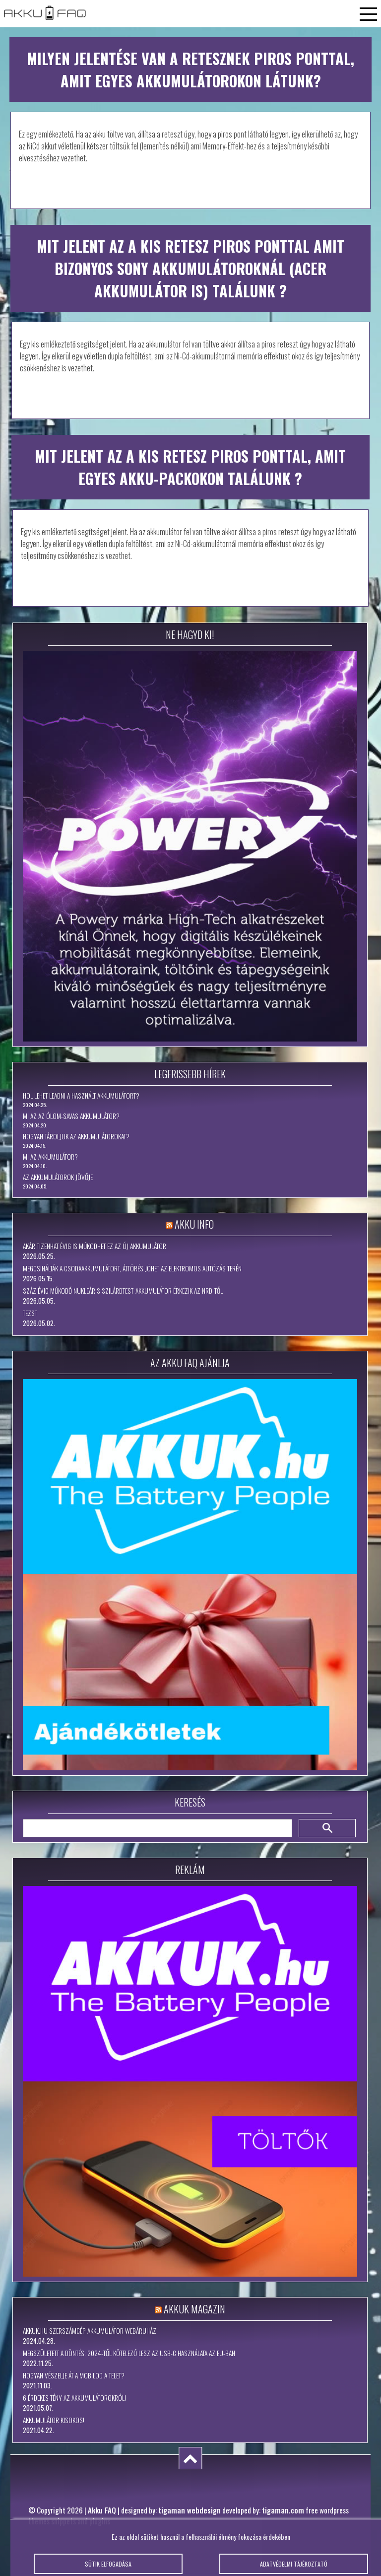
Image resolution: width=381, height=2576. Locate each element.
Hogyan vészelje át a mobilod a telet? (74, 2375)
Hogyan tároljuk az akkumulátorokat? (76, 1136)
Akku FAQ (102, 2510)
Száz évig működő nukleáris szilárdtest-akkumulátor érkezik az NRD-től (123, 1291)
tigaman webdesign (189, 2510)
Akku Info (194, 1224)
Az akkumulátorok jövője (58, 1177)
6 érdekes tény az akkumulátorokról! (74, 2398)
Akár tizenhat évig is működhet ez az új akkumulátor (94, 1246)
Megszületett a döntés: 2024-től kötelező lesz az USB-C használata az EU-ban (129, 2353)
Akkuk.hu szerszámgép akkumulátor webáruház (89, 2331)
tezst (30, 1313)
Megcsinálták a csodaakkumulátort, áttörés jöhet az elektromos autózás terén (132, 1268)
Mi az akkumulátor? (50, 1157)
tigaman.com (283, 2510)
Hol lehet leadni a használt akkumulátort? (81, 1096)
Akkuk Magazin (194, 2308)
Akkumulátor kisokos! (53, 2420)
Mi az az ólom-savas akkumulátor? (71, 1116)
